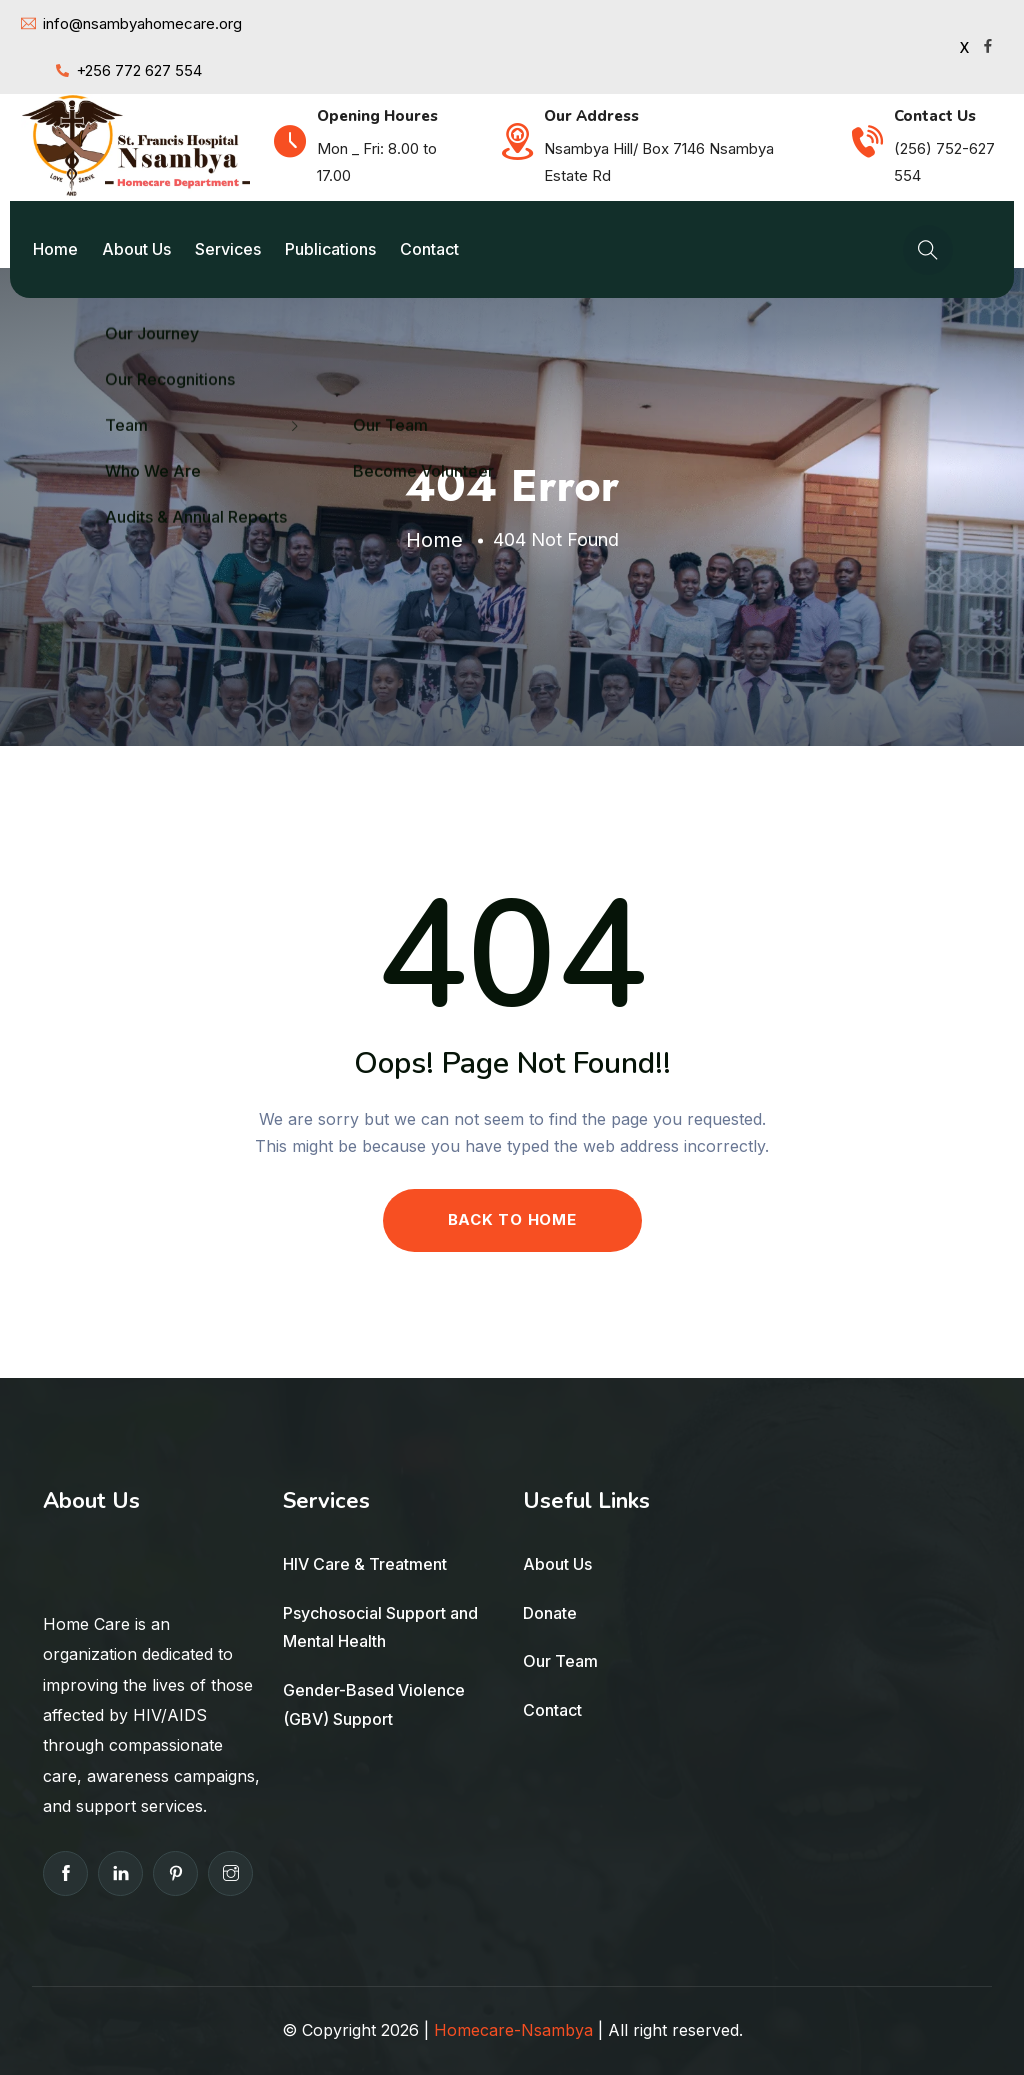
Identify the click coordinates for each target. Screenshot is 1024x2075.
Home (55, 249)
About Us (136, 249)
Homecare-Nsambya (513, 2030)
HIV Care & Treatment (365, 1564)
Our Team (560, 1661)
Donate (550, 1613)
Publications (330, 249)
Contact (429, 249)
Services (228, 249)
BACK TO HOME (512, 1219)
